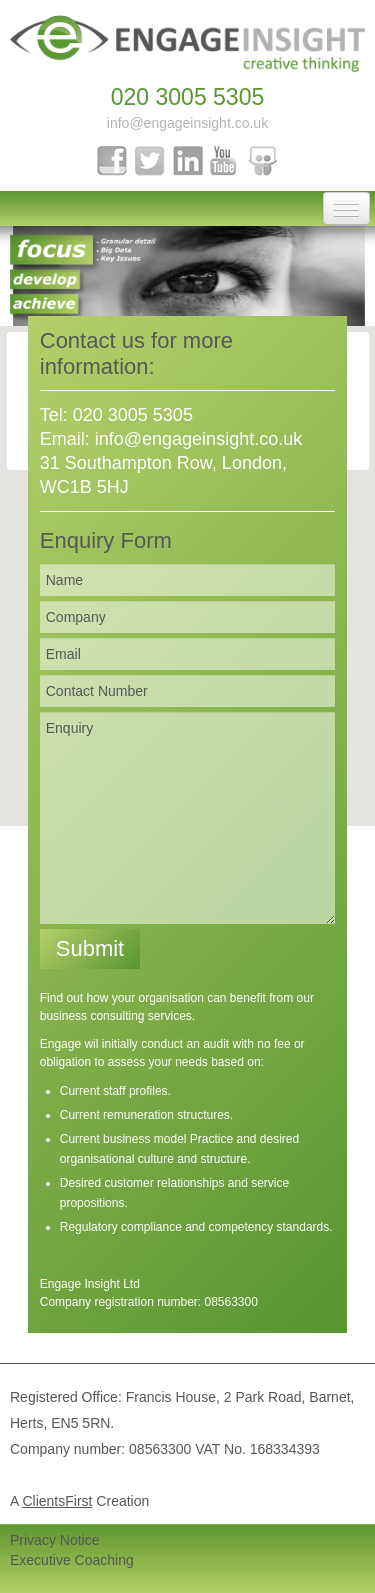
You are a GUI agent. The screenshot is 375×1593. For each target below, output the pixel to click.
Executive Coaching (72, 1560)
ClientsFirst (57, 1501)
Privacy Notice (54, 1540)
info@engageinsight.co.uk (187, 123)
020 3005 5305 (188, 97)
